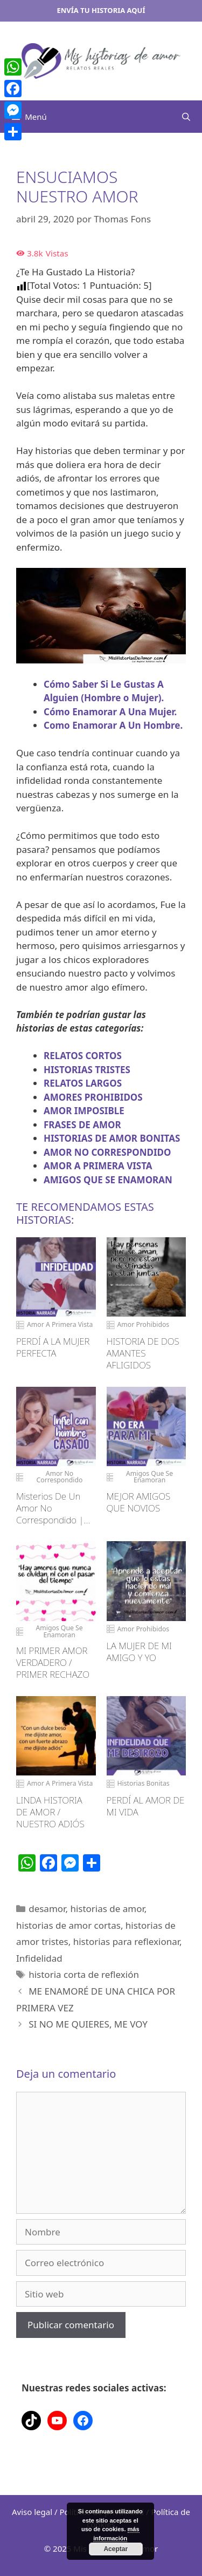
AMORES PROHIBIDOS (93, 1097)
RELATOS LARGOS (83, 1083)
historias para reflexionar (126, 1941)
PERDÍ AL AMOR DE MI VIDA (146, 1806)
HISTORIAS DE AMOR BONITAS (112, 1138)
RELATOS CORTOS (83, 1055)
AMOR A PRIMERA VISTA (98, 1166)
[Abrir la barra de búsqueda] (186, 116)
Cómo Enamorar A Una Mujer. (110, 712)
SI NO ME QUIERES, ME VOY (88, 2024)
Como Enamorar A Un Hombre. (113, 725)
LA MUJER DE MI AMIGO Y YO (139, 1652)
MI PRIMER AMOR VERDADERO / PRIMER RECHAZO (52, 1662)
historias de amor (107, 1908)
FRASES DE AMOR (82, 1124)
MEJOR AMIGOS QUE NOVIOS (139, 1502)
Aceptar (115, 2549)
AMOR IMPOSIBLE (84, 1110)
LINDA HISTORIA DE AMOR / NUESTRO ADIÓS (50, 1812)
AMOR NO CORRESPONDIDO (107, 1152)
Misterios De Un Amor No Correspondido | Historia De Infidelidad (50, 1508)
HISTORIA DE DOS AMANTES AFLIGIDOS (143, 1353)
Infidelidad (39, 1958)
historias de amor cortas (68, 1925)
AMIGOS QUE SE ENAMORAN (108, 1180)
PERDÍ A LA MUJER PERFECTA (52, 1347)
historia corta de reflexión (84, 1974)
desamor (47, 1908)
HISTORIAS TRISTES (87, 1069)
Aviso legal (32, 2511)
